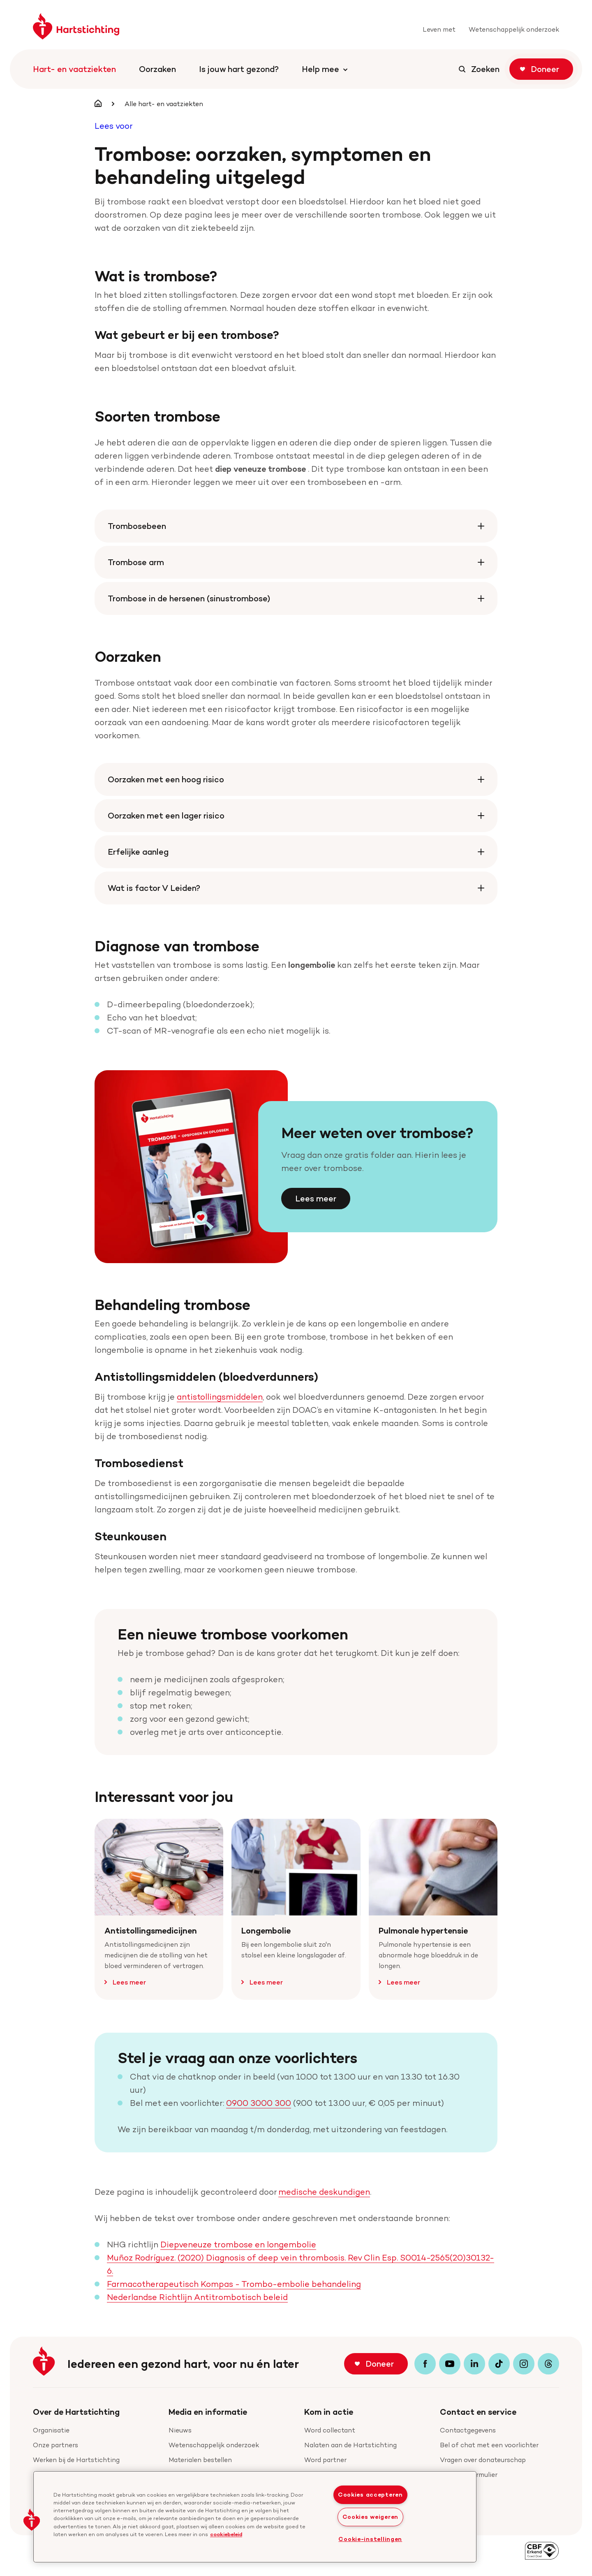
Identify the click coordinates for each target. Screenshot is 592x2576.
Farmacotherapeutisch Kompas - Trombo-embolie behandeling (234, 2284)
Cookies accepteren (370, 2494)
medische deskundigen (324, 2192)
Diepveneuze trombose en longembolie (238, 2244)
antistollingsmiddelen (220, 1397)
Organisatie (51, 2430)
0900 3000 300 (258, 2103)
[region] (255, 2517)
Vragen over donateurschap (483, 2460)
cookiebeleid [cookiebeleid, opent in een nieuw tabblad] (226, 2534)
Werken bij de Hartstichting (76, 2460)
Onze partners (55, 2445)
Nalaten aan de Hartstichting (350, 2445)
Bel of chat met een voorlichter (489, 2445)
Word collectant (329, 2430)
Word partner (325, 2460)
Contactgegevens (468, 2430)
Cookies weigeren (370, 2516)
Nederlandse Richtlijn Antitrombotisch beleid (197, 2297)
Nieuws (180, 2430)
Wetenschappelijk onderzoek (214, 2445)
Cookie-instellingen (370, 2539)
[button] (31, 2519)
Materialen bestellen (200, 2460)
